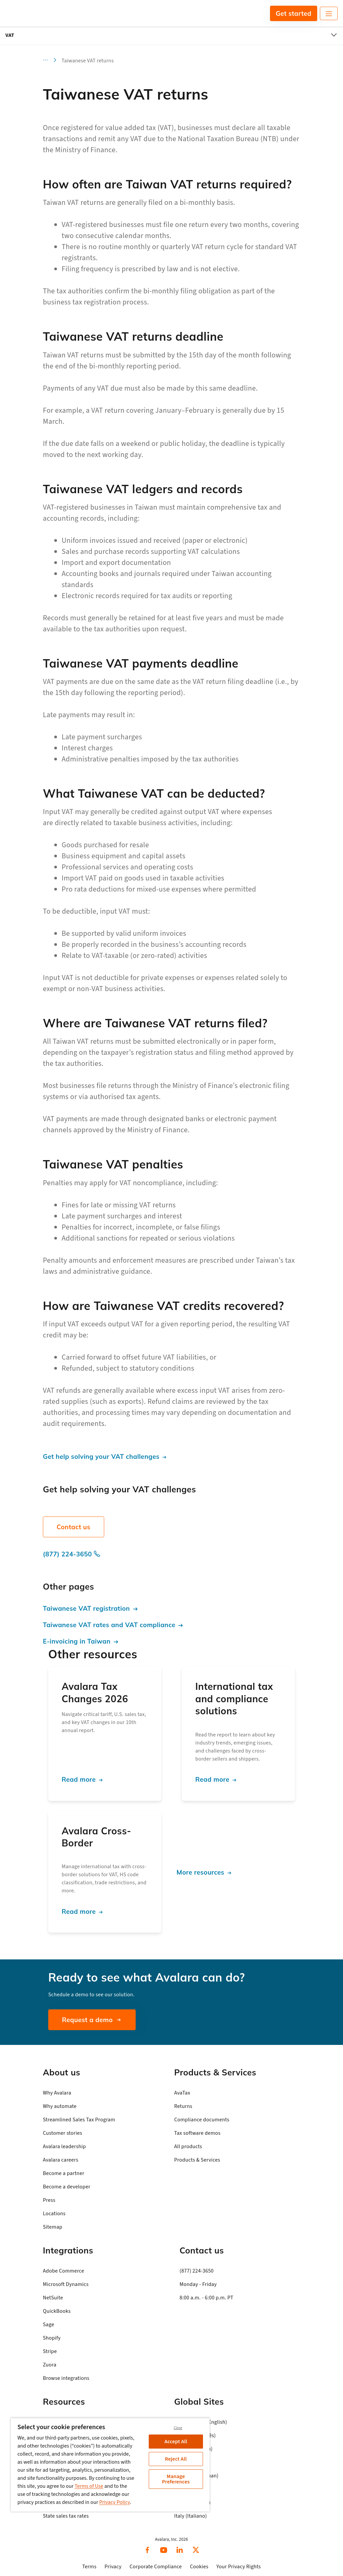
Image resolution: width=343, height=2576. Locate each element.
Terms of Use (89, 2486)
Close (178, 2427)
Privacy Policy (114, 2502)
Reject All (176, 2459)
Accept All (175, 2441)
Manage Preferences (176, 2479)
